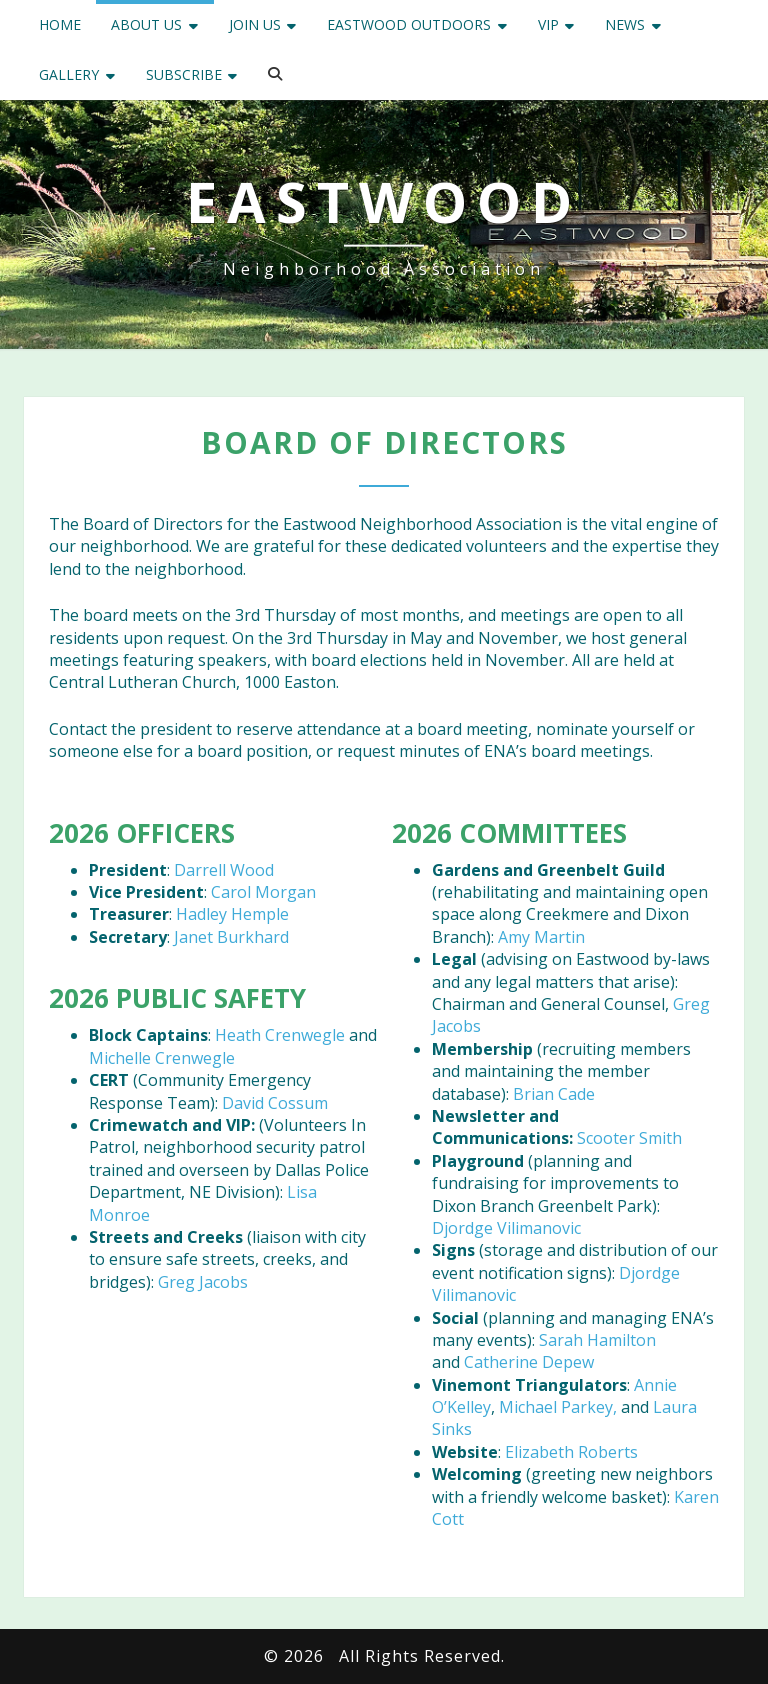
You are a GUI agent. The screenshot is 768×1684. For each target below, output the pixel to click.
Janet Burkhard (231, 937)
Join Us (255, 24)
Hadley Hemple (232, 914)
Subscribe (184, 74)
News (625, 24)
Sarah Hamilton (597, 1340)
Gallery (69, 74)
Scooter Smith (629, 1138)
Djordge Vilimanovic (506, 1228)
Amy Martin (541, 937)
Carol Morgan (263, 892)
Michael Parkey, (558, 1407)
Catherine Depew (529, 1362)
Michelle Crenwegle (162, 1058)
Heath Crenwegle (280, 1035)
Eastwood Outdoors (409, 24)
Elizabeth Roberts (571, 1452)
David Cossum (275, 1103)
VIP (548, 24)
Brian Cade (554, 1094)
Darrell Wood (224, 870)
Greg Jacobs (203, 1282)
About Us (146, 24)
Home (60, 24)
